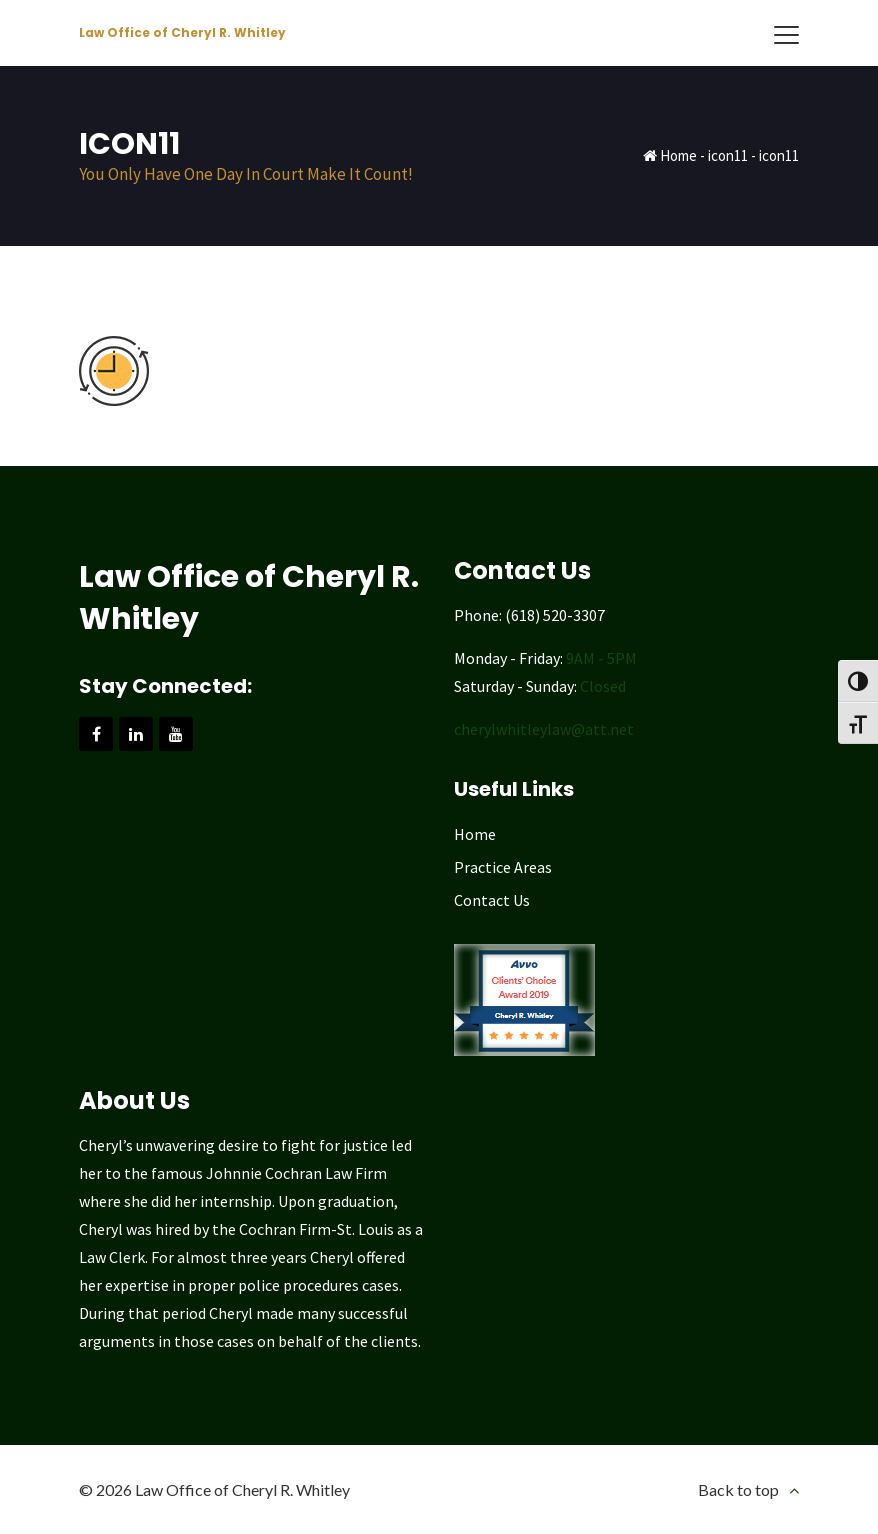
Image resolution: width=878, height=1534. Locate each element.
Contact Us (492, 900)
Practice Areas (503, 867)
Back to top (738, 1489)
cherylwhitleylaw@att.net (544, 729)
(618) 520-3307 (555, 615)
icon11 (728, 155)
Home (678, 155)
